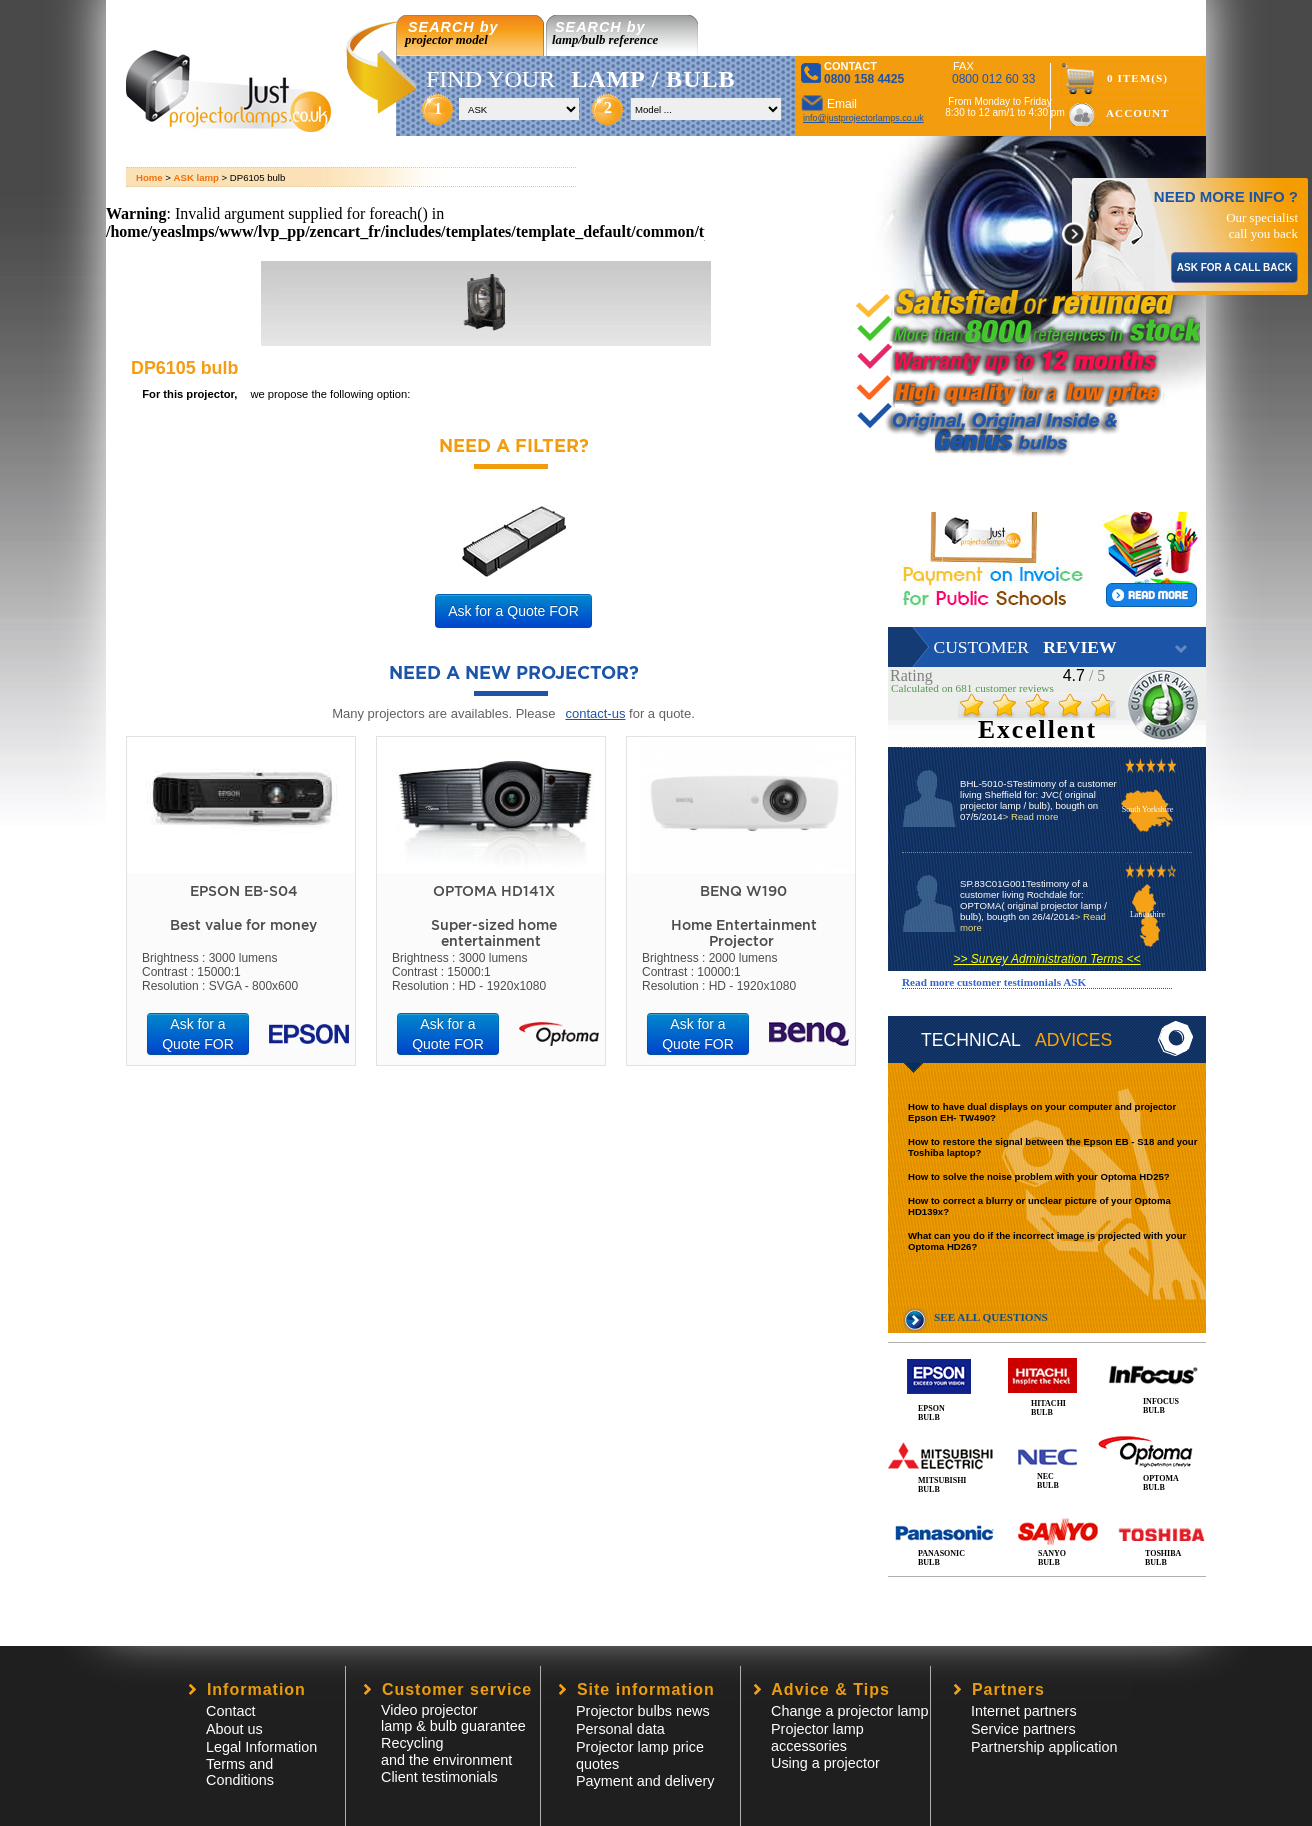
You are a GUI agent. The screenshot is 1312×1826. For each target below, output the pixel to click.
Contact (231, 1711)
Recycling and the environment (446, 1751)
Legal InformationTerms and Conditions (261, 1763)
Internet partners (1024, 1711)
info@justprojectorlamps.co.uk (863, 118)
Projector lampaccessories (817, 1737)
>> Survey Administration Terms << (1046, 959)
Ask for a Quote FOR (513, 611)
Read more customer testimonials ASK (994, 982)
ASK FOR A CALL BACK (1234, 267)
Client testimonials (439, 1777)
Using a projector (825, 1763)
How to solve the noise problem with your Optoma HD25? (1039, 1176)
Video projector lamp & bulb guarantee (453, 1718)
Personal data (620, 1729)
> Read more (1031, 816)
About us (234, 1729)
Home (149, 177)
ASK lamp (196, 177)
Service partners (1023, 1729)
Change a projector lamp (850, 1711)
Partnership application (1044, 1747)
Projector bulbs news (643, 1711)
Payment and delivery (645, 1781)
